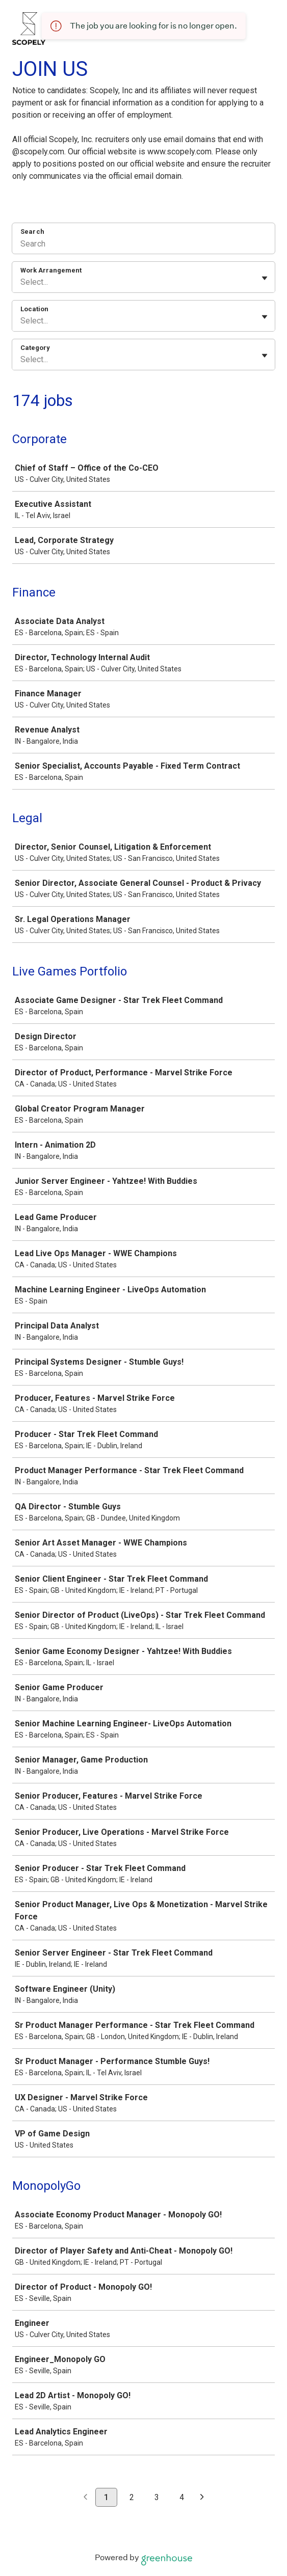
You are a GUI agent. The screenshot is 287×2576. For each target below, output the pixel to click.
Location (34, 309)
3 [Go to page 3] (156, 2497)
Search (32, 231)
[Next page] (202, 2498)
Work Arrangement (51, 270)
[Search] (143, 245)
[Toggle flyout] (264, 278)
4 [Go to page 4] (181, 2497)
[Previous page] (85, 2498)
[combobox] (21, 282)
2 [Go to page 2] (131, 2497)
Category (35, 347)
